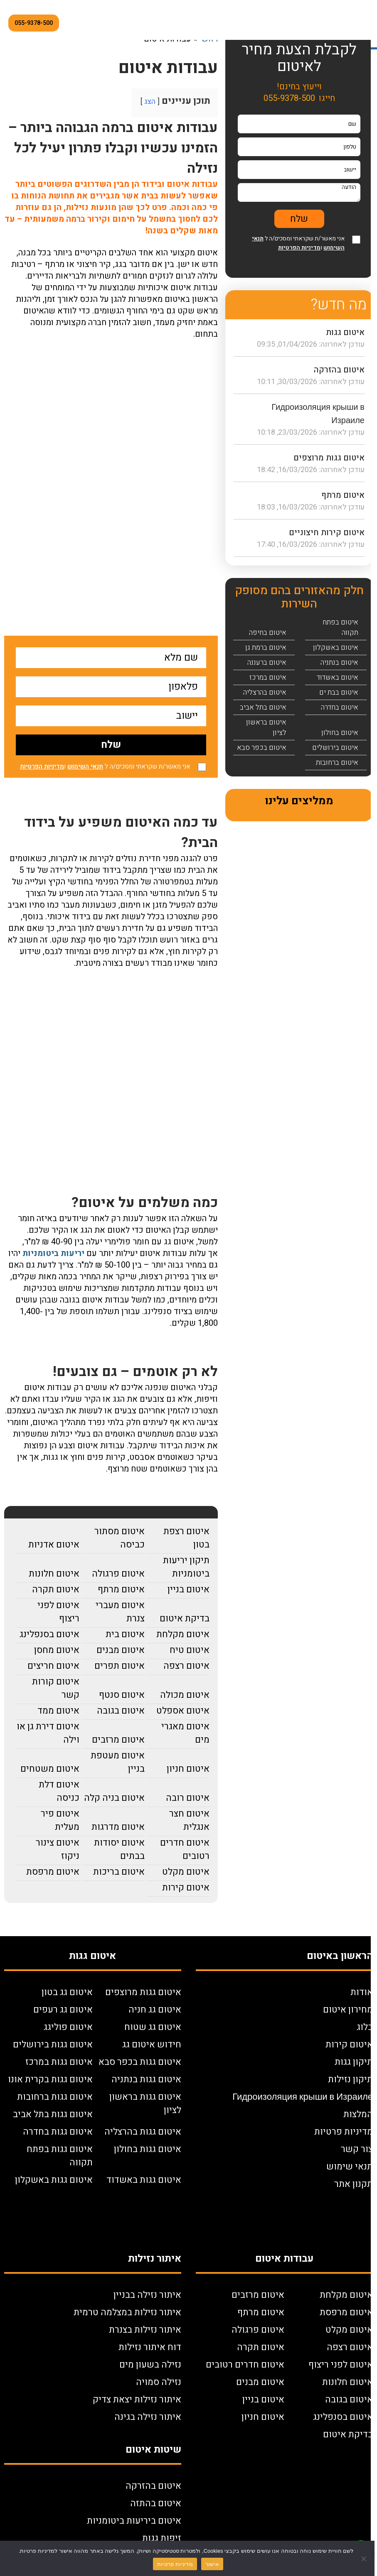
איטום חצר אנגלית (189, 1820)
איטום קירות (185, 1887)
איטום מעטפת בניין (118, 1762)
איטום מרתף (121, 1589)
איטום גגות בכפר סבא (140, 2062)
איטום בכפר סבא (261, 747)
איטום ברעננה (266, 662)
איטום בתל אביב (263, 707)
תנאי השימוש (85, 766)
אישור (212, 2564)
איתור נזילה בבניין (147, 2295)
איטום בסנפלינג (49, 1634)
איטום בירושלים (335, 747)
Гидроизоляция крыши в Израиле (302, 2096)
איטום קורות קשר (55, 1688)
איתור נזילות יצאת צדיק (137, 2399)
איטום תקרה (55, 1589)
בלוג (365, 2027)
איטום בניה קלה (114, 1798)
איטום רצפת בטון (186, 1538)
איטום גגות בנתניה (146, 2079)
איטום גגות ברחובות (55, 2096)
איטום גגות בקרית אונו (50, 2079)
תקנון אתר (353, 2184)
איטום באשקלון (335, 647)
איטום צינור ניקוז (57, 1849)
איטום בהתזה (155, 2503)
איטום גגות (345, 332)
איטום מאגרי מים (185, 1733)
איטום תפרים (119, 1665)
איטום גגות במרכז (59, 2062)
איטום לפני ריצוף (58, 1612)
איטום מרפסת (52, 1871)
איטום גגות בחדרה (58, 2131)
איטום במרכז (267, 677)
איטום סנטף (122, 1695)
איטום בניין (188, 1589)
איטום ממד (58, 1710)
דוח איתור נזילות (149, 2347)
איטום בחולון (339, 732)
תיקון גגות (354, 2062)
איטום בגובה (121, 1710)
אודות (361, 1992)
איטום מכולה (184, 1695)
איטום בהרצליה (264, 692)
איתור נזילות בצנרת (145, 2329)
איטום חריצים (53, 1665)
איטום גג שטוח (152, 2027)
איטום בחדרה (339, 707)
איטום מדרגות (118, 1827)
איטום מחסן (56, 1650)
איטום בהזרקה (339, 370)
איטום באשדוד (337, 677)
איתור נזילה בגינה (147, 2417)
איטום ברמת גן (265, 647)
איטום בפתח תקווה (340, 627)
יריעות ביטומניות (53, 1253)
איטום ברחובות (337, 762)
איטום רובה (187, 1798)
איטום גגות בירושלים (53, 2044)
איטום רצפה (186, 1665)
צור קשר (357, 2149)
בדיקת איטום (184, 1618)
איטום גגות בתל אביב (53, 2114)
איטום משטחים (49, 1768)
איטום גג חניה (154, 2009)
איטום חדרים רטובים (184, 1849)
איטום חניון (188, 1768)
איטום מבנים (120, 1650)
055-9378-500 (34, 23)
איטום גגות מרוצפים (329, 458)
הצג (149, 101)
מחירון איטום (348, 2009)
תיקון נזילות (350, 2079)
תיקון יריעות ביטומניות (186, 1567)
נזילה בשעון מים (150, 2364)
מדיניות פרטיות (343, 2131)
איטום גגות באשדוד (143, 2180)
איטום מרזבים (118, 1739)
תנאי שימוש (349, 2166)
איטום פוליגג (68, 2027)
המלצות (358, 2114)
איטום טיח (189, 1650)
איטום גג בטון (67, 1992)
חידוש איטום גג (151, 2044)
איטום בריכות (119, 1871)
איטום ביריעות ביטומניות (134, 2520)
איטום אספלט (182, 1710)
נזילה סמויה (158, 2382)
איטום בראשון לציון (266, 727)
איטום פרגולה (118, 1573)
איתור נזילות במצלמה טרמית (127, 2312)
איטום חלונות (54, 1573)
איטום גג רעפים (63, 2009)
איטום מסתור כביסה (119, 1538)
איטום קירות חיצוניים (327, 532)
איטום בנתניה (339, 662)
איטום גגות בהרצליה (142, 2131)
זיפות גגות (161, 2538)
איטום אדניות (53, 1544)
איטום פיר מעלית (60, 1820)
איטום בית (125, 1634)
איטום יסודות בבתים (119, 1849)
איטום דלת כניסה (59, 1791)
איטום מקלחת (182, 1634)
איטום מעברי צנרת (120, 1612)
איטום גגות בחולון (147, 2149)
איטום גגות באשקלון (54, 2180)
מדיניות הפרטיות (42, 766)
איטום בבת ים (338, 692)
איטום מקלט (185, 1871)
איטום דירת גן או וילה (48, 1733)
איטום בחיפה (267, 632)
